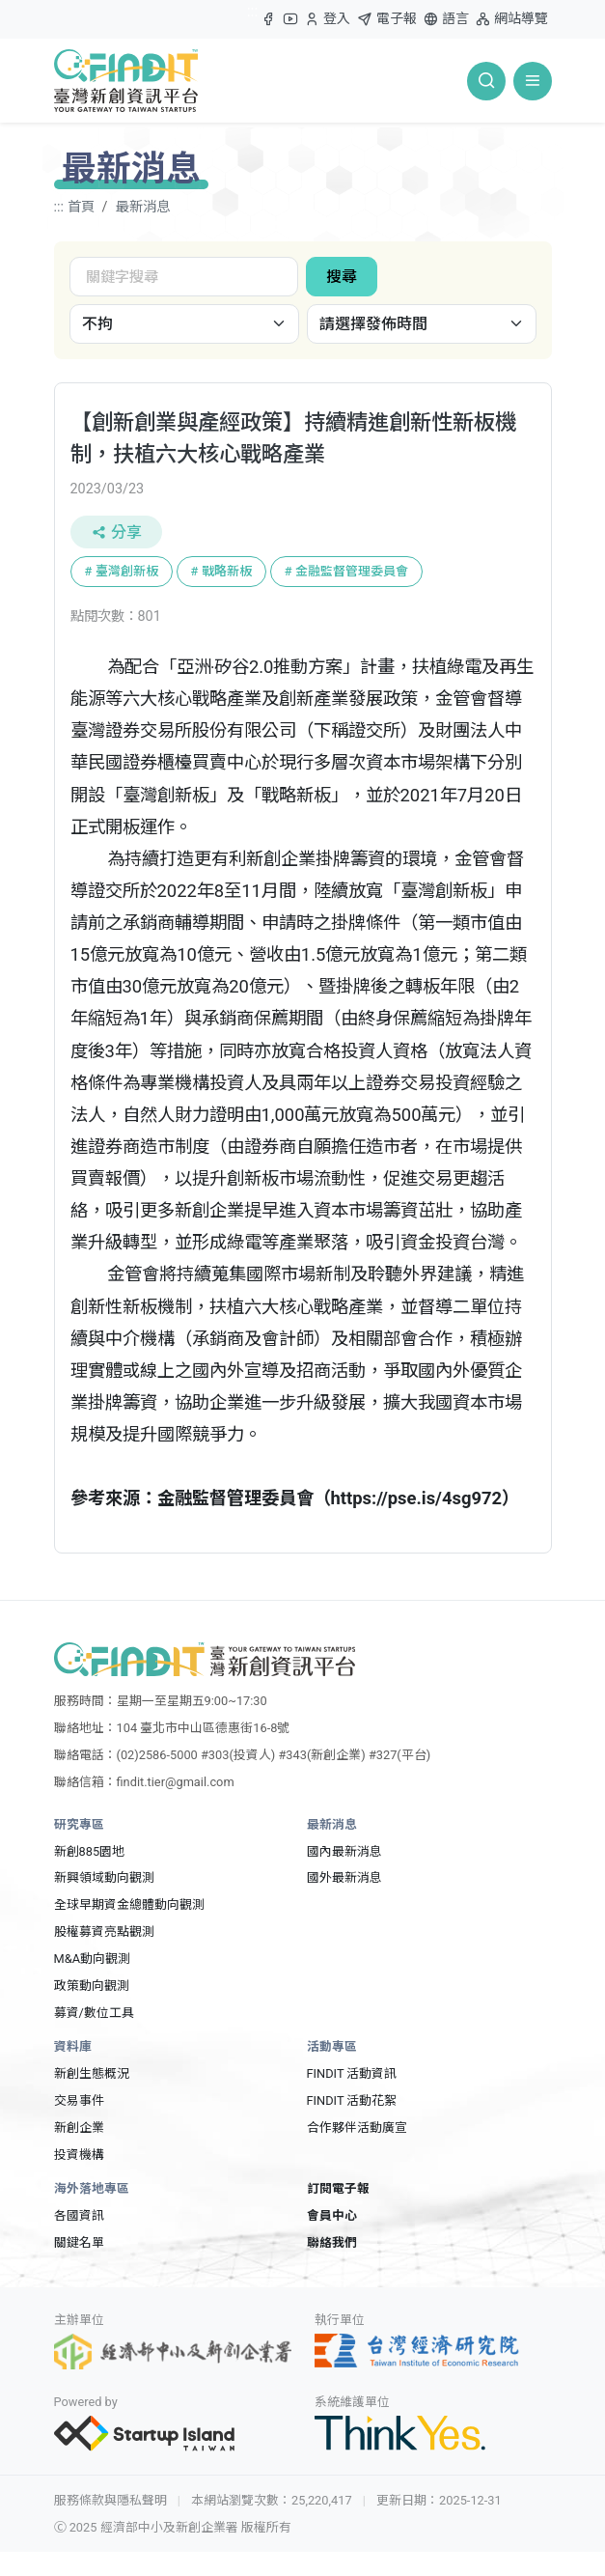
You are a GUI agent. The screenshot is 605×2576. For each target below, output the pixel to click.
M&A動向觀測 (92, 1958)
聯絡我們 (332, 2242)
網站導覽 (511, 19)
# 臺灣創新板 (121, 571)
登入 (326, 23)
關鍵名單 (79, 2242)
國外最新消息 (344, 1877)
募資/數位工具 (94, 2012)
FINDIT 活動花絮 (352, 2100)
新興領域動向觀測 (104, 1877)
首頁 (81, 207)
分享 (116, 532)
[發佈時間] (421, 324)
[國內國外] (184, 324)
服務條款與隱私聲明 (110, 2500)
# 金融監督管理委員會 (346, 571)
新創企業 (79, 2127)
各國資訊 (79, 2215)
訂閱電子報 (338, 2188)
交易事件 (79, 2100)
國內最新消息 (344, 1851)
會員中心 (332, 2215)
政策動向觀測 (91, 1985)
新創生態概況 (91, 2073)
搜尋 (341, 276)
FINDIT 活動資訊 (352, 2073)
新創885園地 (89, 1851)
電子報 (387, 19)
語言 (446, 19)
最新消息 (143, 207)
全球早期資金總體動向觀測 (129, 1904)
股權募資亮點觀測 (104, 1931)
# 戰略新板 (221, 571)
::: (253, 11)
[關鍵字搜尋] (183, 276)
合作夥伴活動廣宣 (357, 2127)
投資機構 (79, 2154)
